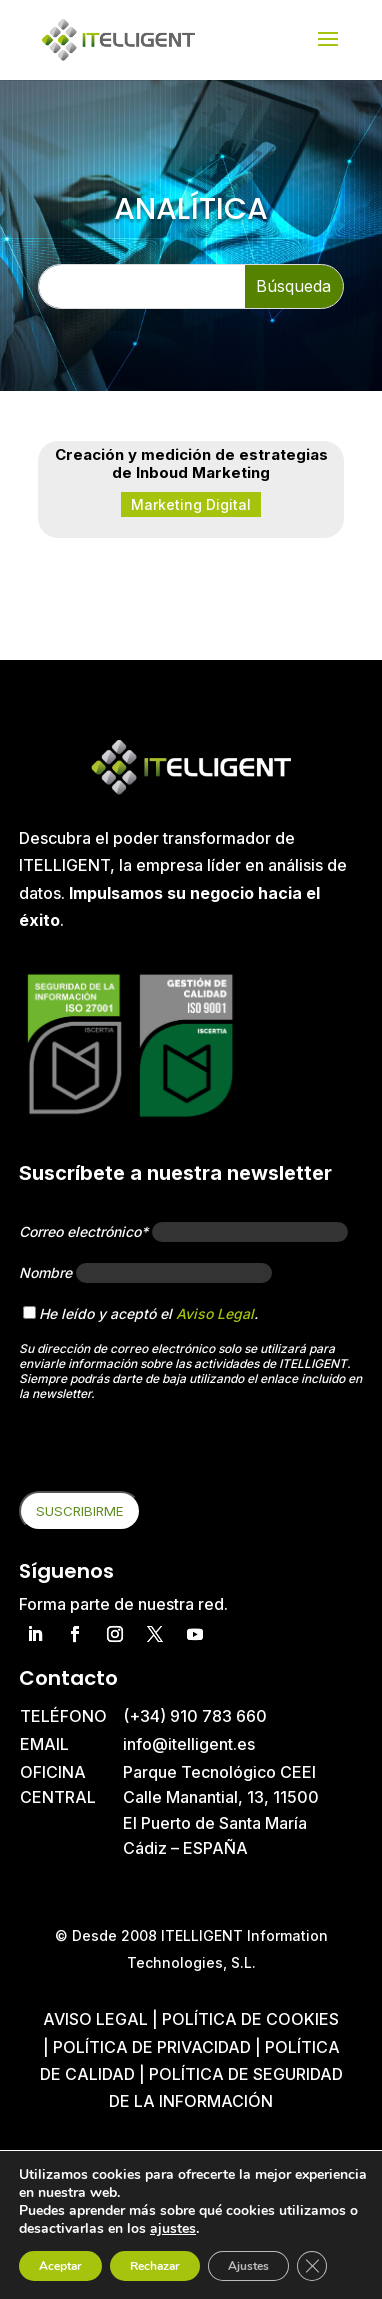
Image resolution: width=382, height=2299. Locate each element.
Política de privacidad (152, 2047)
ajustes (173, 2229)
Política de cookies (250, 2019)
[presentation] (171, 1452)
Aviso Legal (215, 1313)
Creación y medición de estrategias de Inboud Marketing (191, 463)
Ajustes (248, 2266)
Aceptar (60, 2266)
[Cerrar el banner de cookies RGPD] (312, 2266)
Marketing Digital (191, 504)
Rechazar (155, 2266)
